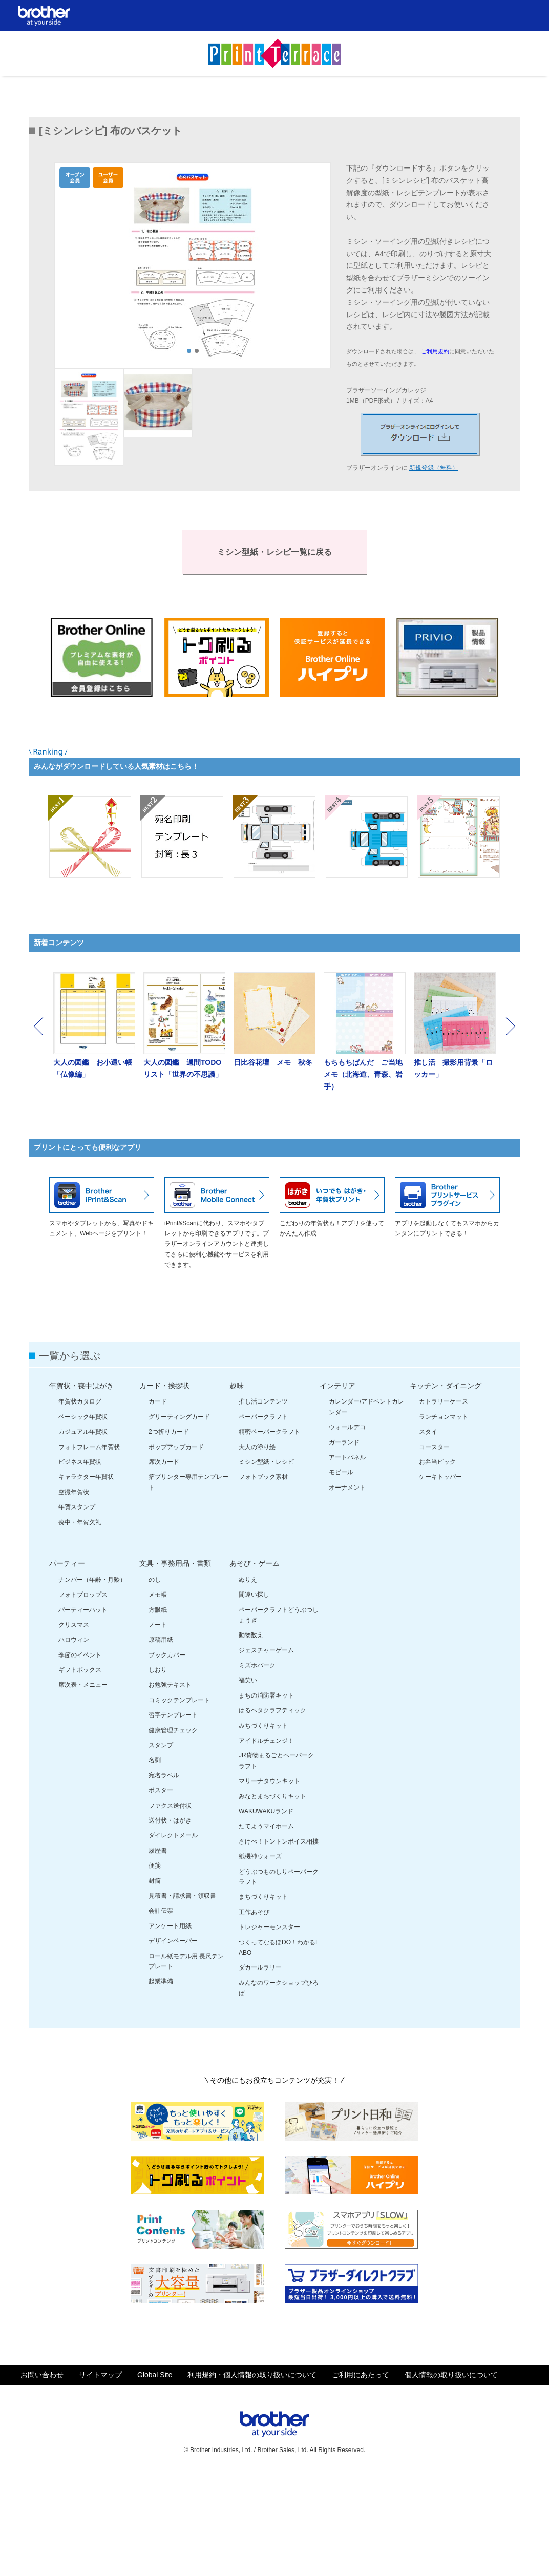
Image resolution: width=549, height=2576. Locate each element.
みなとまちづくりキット (272, 1796)
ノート (158, 1624)
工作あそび (254, 1912)
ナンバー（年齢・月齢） (92, 1579)
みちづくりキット (263, 1725)
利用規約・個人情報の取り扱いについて (251, 2375)
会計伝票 (161, 1910)
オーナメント (347, 1487)
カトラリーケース (443, 1401)
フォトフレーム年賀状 (89, 1447)
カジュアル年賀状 (83, 1431)
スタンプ (161, 1745)
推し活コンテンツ (263, 1401)
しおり (158, 1669)
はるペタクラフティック (272, 1710)
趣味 (236, 1385)
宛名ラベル (164, 1775)
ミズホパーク (257, 1665)
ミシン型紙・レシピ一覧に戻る (274, 552)
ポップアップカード (176, 1447)
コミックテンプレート (179, 1700)
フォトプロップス (83, 1594)
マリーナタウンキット (269, 1781)
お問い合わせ (42, 2375)
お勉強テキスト (170, 1684)
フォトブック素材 (263, 1476)
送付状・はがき (170, 1820)
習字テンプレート (173, 1715)
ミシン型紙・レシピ (266, 1461)
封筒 (155, 1880)
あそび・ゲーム (254, 1563)
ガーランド (344, 1442)
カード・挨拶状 (164, 1385)
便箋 (155, 1865)
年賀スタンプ (76, 1507)
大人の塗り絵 (257, 1447)
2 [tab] (197, 351)
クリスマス (73, 1624)
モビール (341, 1472)
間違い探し (254, 1594)
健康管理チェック (173, 1730)
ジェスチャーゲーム (266, 1650)
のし (155, 1579)
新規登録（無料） (433, 467)
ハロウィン (73, 1639)
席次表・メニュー (83, 1684)
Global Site (154, 2375)
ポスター (161, 1790)
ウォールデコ (347, 1427)
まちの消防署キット (266, 1695)
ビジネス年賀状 (79, 1461)
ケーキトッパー (440, 1476)
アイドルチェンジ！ (266, 1740)
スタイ (428, 1431)
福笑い (248, 1680)
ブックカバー (167, 1655)
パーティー (67, 1563)
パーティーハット (83, 1610)
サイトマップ (100, 2375)
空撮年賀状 (73, 1492)
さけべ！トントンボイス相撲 (279, 1841)
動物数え (251, 1635)
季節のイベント (79, 1655)
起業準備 (161, 1981)
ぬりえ (248, 1579)
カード (158, 1401)
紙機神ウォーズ (260, 1856)
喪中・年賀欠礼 (79, 1522)
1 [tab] (189, 351)
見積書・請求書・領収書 (182, 1895)
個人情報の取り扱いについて (451, 2375)
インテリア (337, 1385)
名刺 (155, 1760)
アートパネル (347, 1457)
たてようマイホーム (266, 1826)
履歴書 (158, 1850)
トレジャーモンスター (269, 1927)
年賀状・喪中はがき (81, 1385)
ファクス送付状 (170, 1805)
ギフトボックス (79, 1669)
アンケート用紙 (170, 1926)
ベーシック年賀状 (83, 1416)
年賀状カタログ (79, 1401)
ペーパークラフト (263, 1416)
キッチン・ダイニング (445, 1385)
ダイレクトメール (173, 1835)
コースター (434, 1447)
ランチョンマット (443, 1416)
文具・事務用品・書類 (175, 1563)
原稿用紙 (161, 1639)
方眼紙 (158, 1610)
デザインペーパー (173, 1940)
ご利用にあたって (360, 2375)
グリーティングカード (179, 1416)
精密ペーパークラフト (269, 1431)
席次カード (164, 1461)
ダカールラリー (260, 1967)
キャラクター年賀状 (86, 1476)
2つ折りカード (169, 1431)
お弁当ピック (437, 1461)
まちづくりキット (263, 1896)
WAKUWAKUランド (266, 1811)
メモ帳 (158, 1594)
